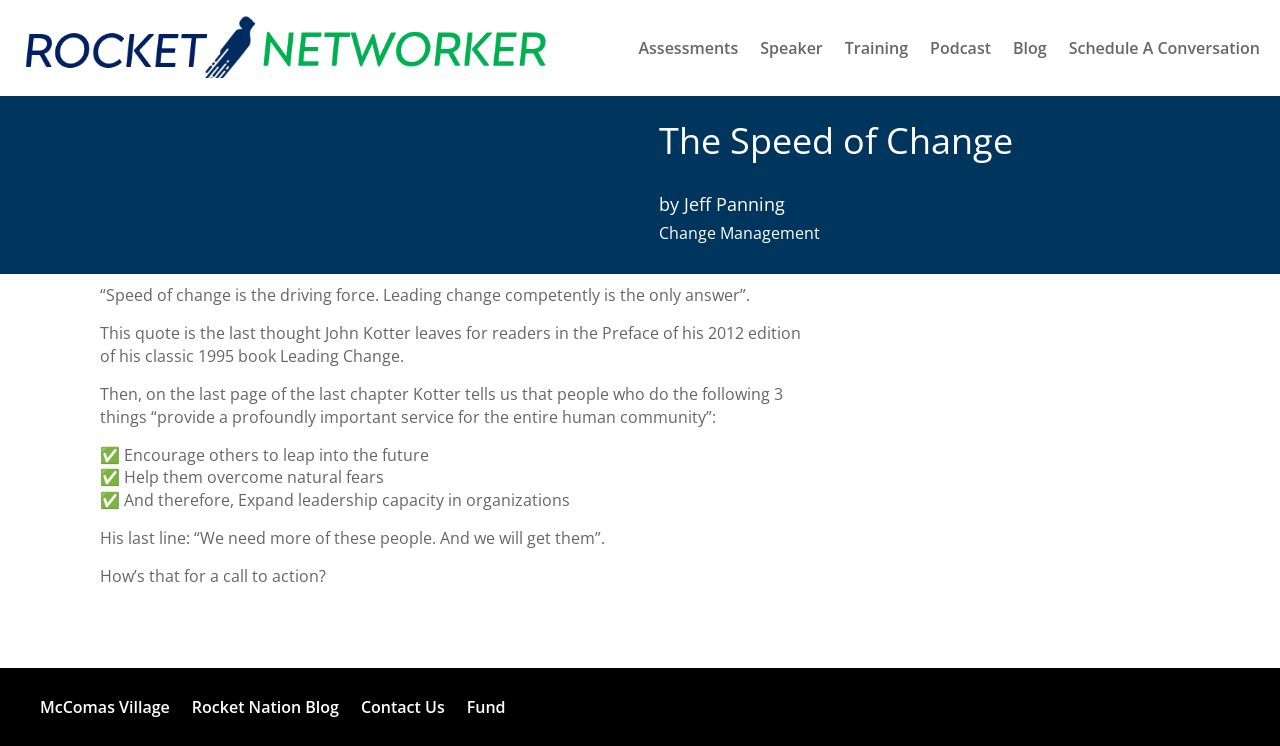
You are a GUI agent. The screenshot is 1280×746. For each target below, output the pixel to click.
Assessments (688, 48)
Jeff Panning (734, 204)
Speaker (791, 48)
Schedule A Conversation (1164, 48)
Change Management (739, 233)
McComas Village (105, 707)
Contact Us (403, 707)
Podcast (960, 48)
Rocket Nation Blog (265, 707)
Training (876, 48)
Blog (1030, 48)
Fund (486, 707)
